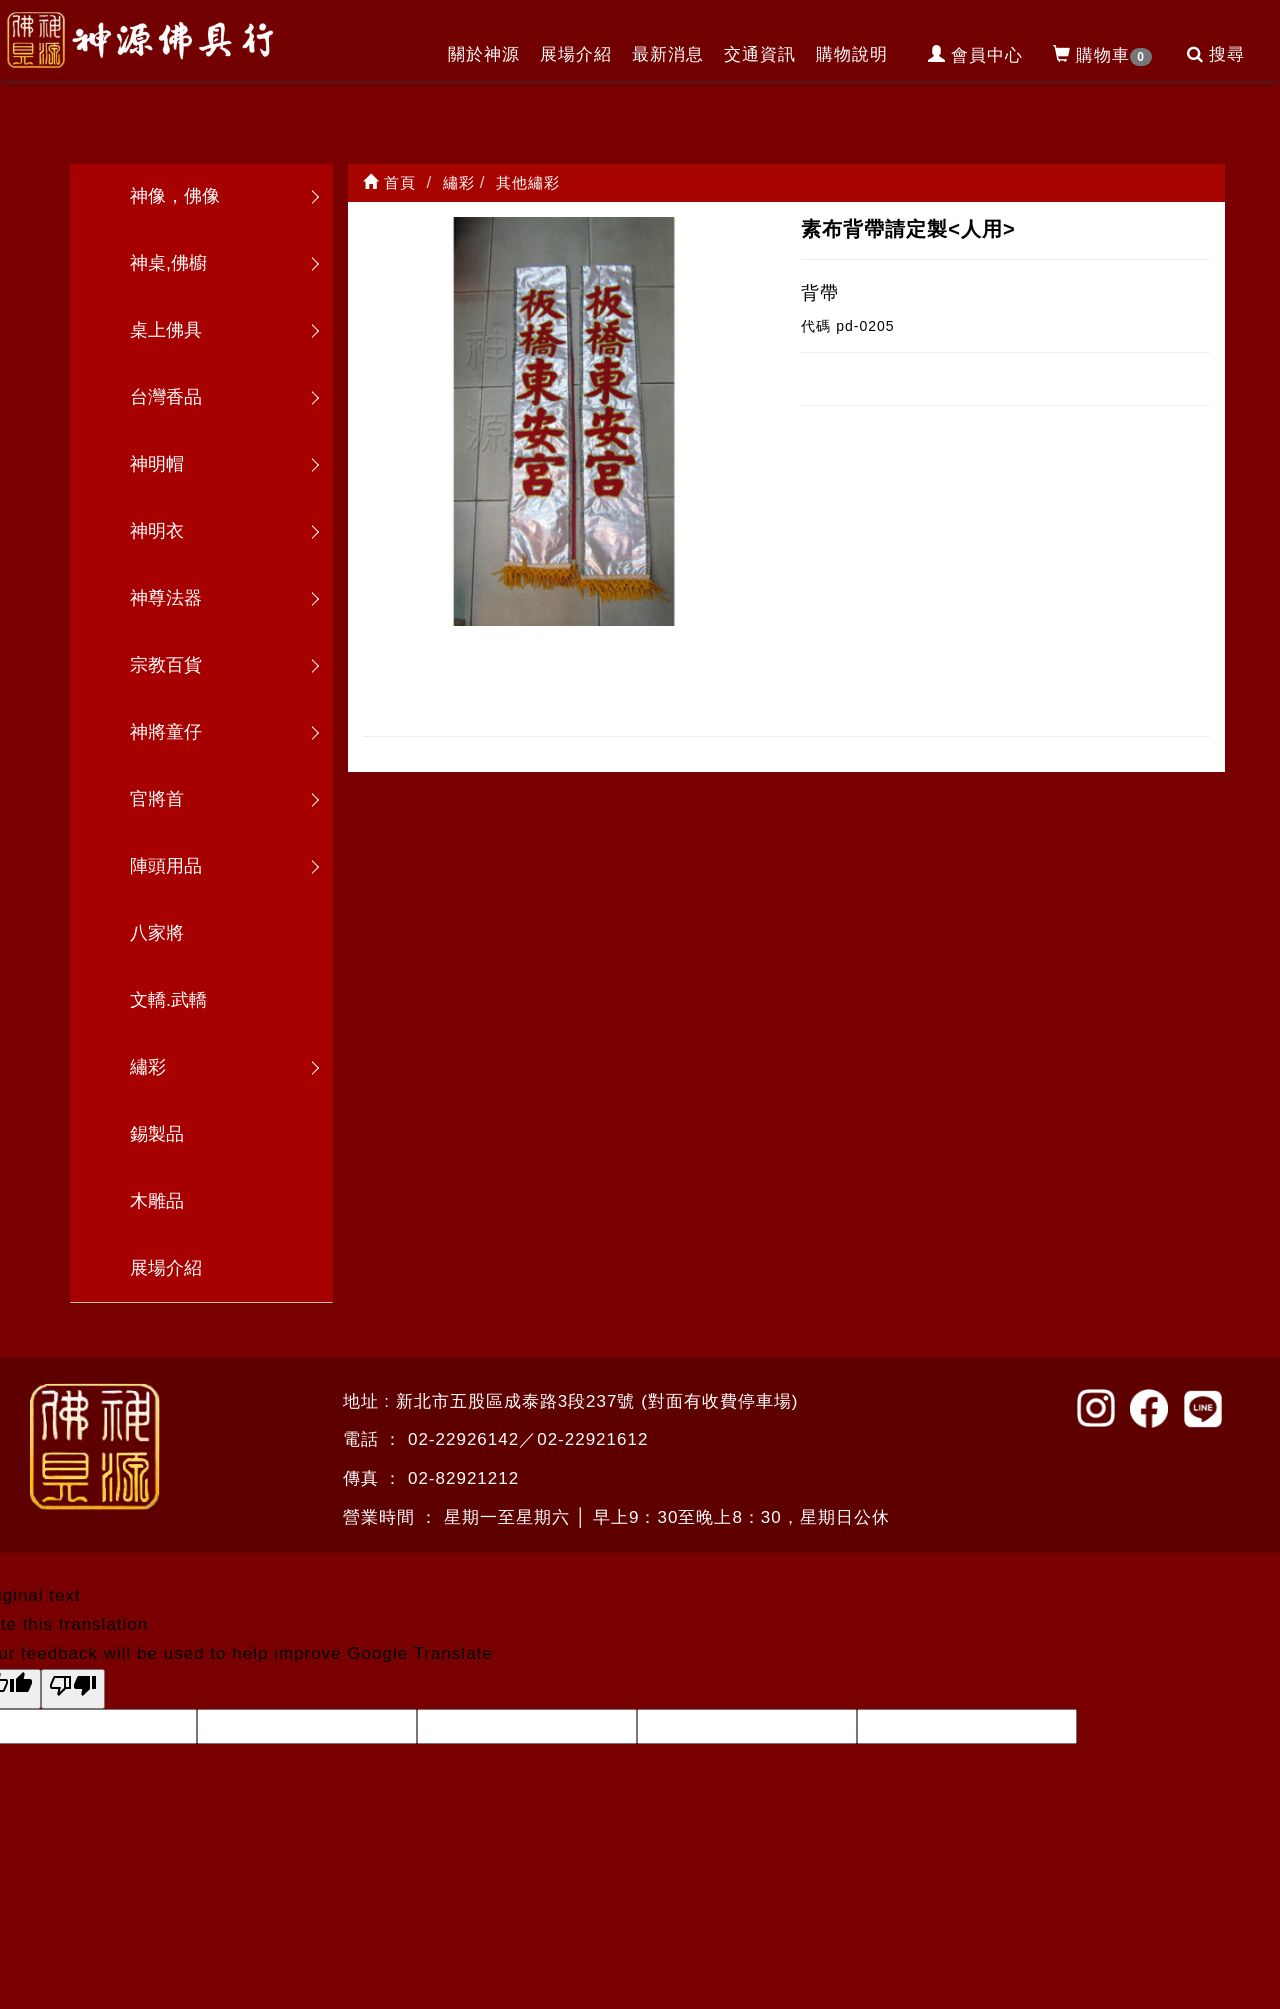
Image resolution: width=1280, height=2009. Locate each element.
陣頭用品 (166, 866)
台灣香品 (166, 397)
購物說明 (852, 54)
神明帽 (157, 464)
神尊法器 (166, 598)
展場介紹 (576, 54)
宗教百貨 (166, 665)
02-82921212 (463, 1478)
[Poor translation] (73, 1689)
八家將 (157, 933)
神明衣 (157, 531)
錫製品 (157, 1134)
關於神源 (484, 54)
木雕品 (157, 1201)
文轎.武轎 (168, 1000)
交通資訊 (760, 54)
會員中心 (975, 55)
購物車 (1102, 56)
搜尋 (1216, 54)
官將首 (157, 799)
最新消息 (668, 54)
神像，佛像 (175, 196)
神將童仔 (166, 732)
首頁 (389, 182)
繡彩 (148, 1067)
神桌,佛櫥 (168, 263)
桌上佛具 (166, 330)
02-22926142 (463, 1439)
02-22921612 (592, 1439)
